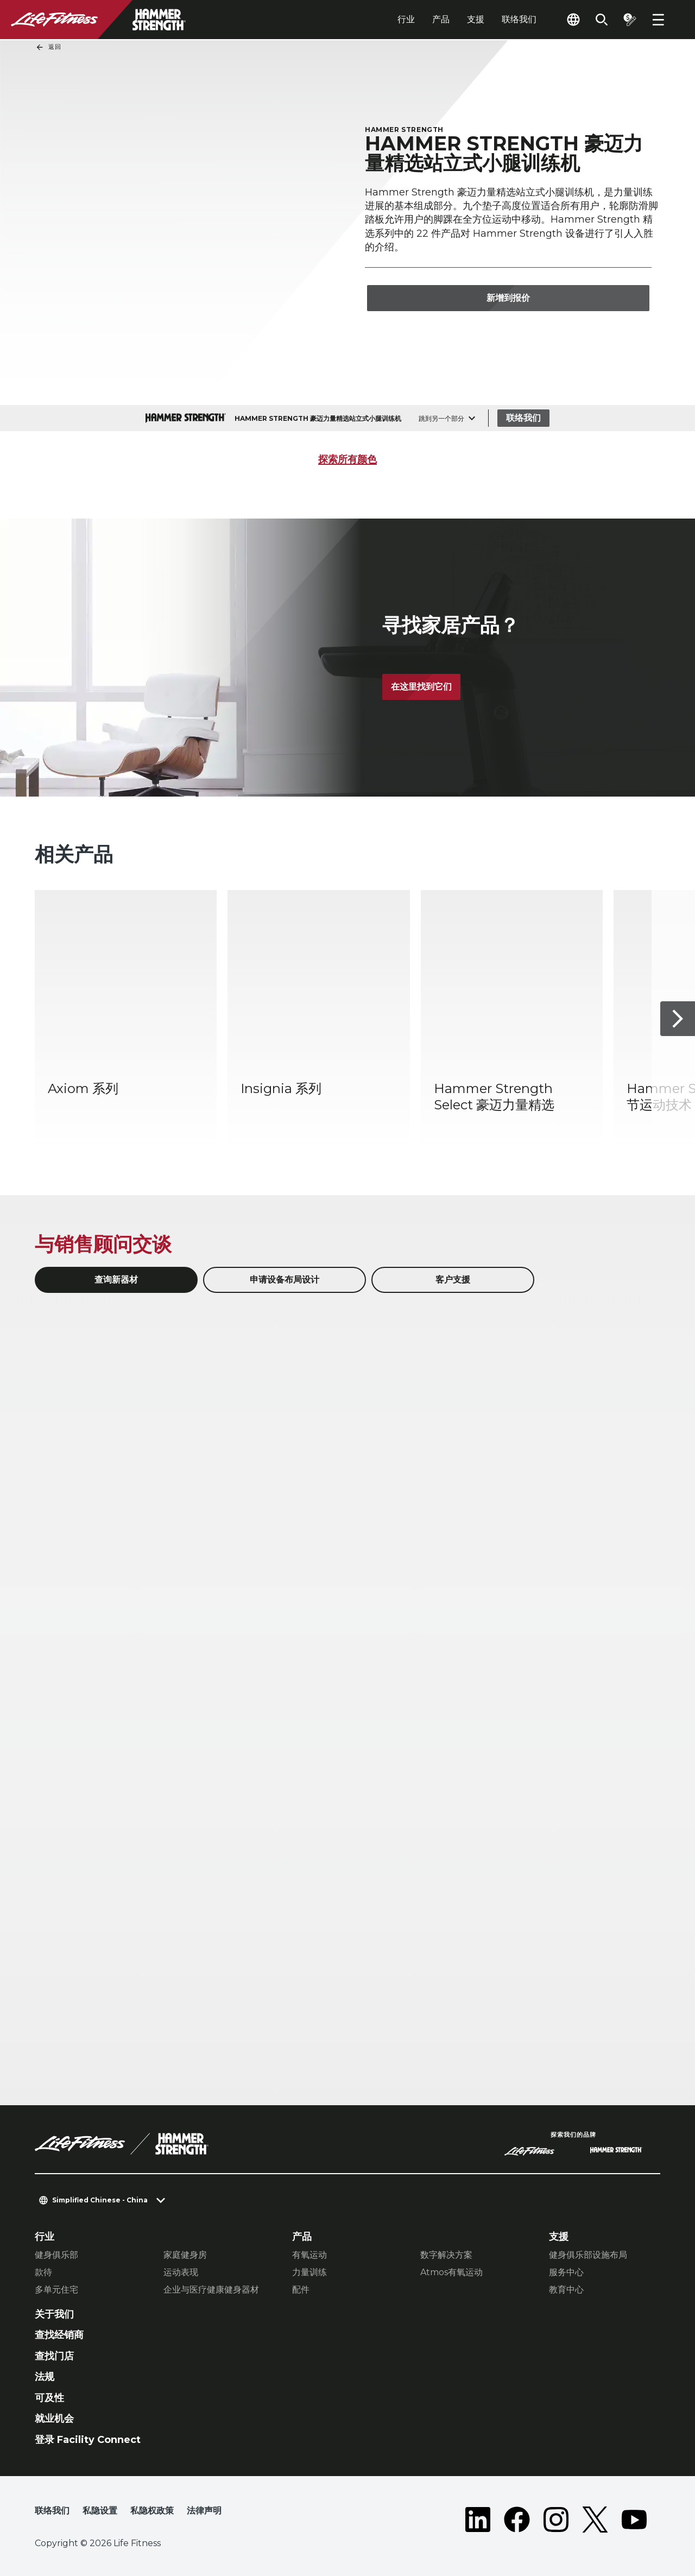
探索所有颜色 (347, 459)
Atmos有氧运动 (451, 2272)
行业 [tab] (406, 19)
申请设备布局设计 (284, 1279)
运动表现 (180, 2272)
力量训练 (309, 2272)
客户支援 (452, 1279)
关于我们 (54, 2314)
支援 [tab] (475, 19)
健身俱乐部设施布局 (588, 2255)
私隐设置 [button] (100, 2510)
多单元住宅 (56, 2289)
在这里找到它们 (421, 686)
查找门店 (54, 2356)
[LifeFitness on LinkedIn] (478, 2519)
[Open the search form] (601, 19)
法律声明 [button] (204, 2510)
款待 (43, 2272)
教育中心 (566, 2289)
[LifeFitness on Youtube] (634, 2519)
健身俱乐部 (56, 2255)
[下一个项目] (677, 1018)
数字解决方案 (446, 2255)
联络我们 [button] (52, 2510)
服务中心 (566, 2272)
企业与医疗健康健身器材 (211, 2289)
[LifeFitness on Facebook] (517, 2519)
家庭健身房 (185, 2255)
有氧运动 (309, 2255)
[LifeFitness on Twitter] (595, 2519)
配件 (300, 2289)
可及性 (49, 2398)
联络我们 (519, 19)
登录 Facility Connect (88, 2440)
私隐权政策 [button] (152, 2510)
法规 (44, 2377)
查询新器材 (116, 1279)
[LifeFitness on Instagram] (556, 2519)
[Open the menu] (658, 19)
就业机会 (54, 2419)
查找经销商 (59, 2335)
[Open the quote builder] (630, 19)
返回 (48, 47)
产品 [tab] (441, 19)
